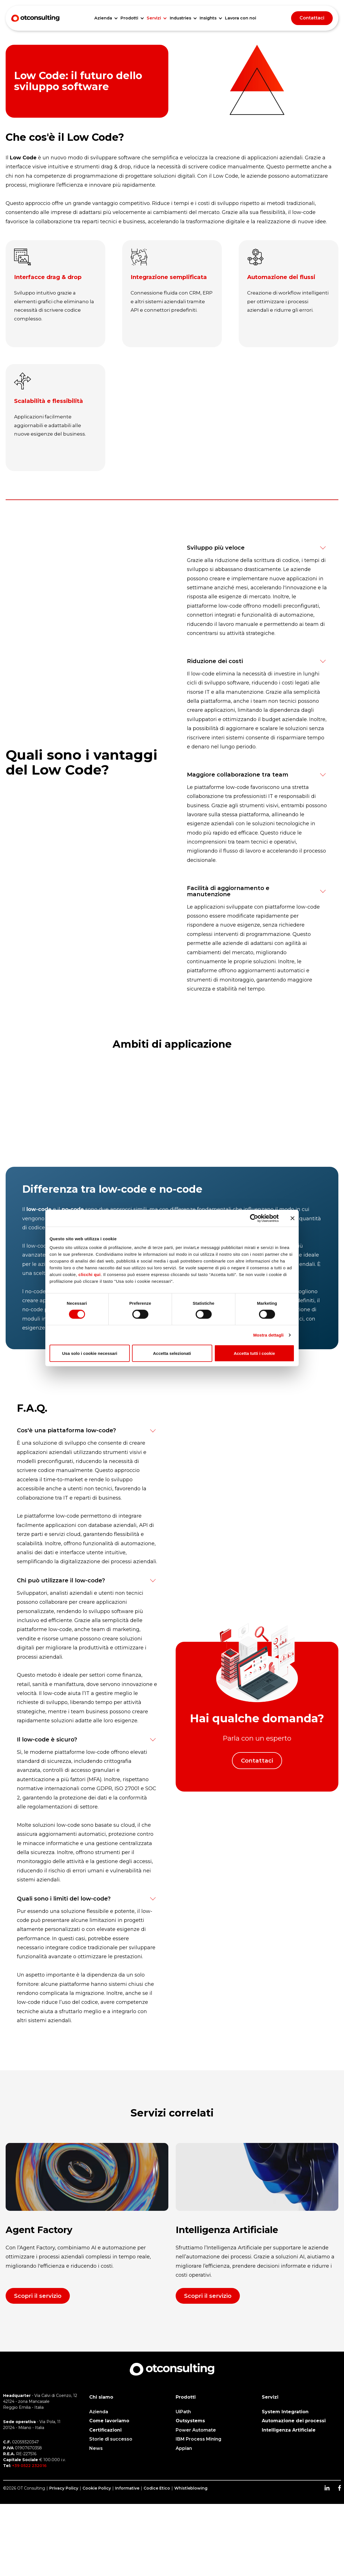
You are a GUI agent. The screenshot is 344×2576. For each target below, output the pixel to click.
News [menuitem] (96, 2448)
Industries (180, 18)
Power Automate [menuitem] (196, 2430)
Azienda (103, 18)
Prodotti (129, 18)
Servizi (154, 18)
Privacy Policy (63, 2488)
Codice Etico (157, 2488)
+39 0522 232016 (29, 2465)
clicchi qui (90, 1274)
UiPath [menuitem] (183, 2411)
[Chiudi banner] (292, 1218)
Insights (208, 18)
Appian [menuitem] (184, 2448)
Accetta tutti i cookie (254, 1353)
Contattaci (312, 18)
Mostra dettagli (268, 1334)
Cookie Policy (96, 2488)
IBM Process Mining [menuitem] (198, 2439)
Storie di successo (110, 2439)
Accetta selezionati (172, 1353)
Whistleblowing (190, 2488)
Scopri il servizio (37, 2295)
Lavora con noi (240, 18)
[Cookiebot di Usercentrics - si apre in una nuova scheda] (254, 1218)
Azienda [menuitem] (98, 2411)
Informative (127, 2488)
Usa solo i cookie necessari (89, 1353)
